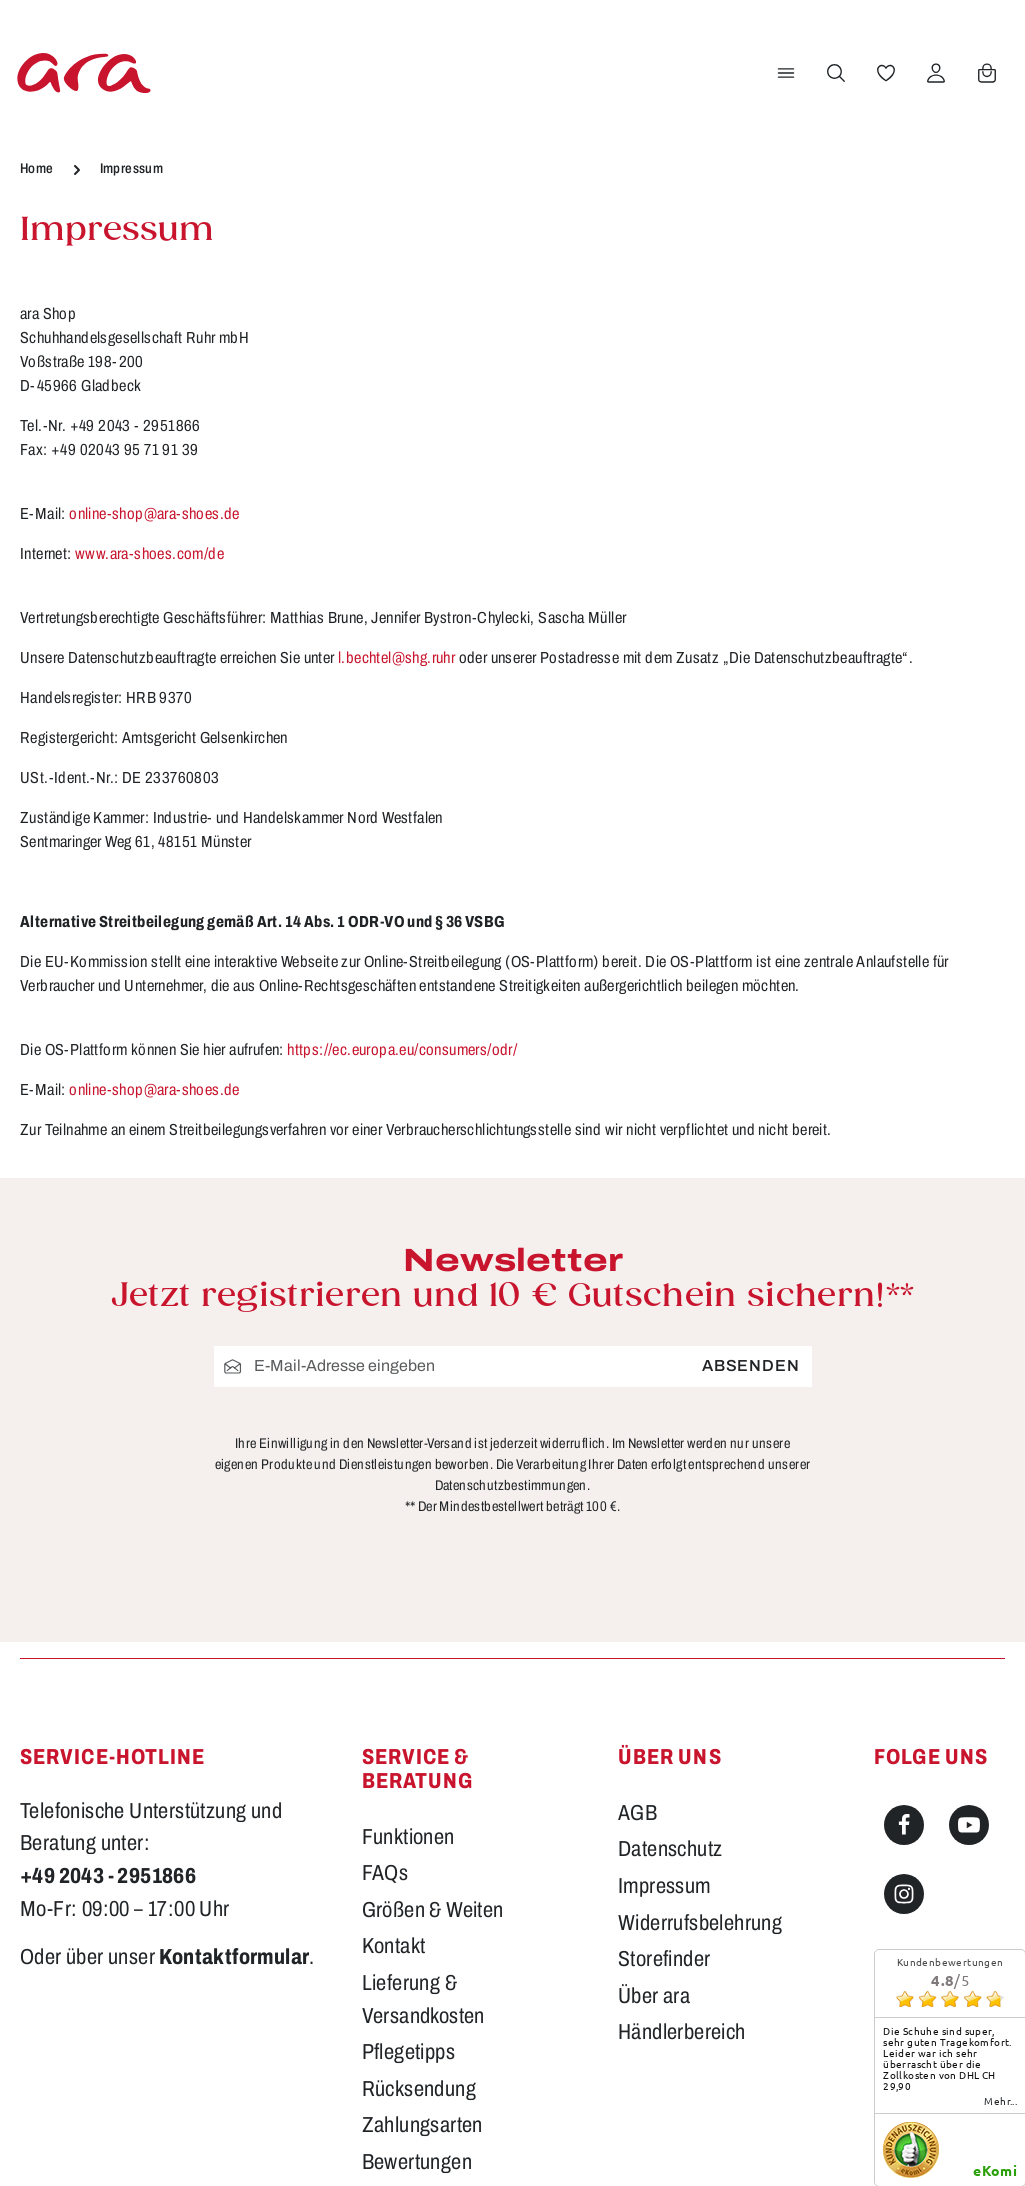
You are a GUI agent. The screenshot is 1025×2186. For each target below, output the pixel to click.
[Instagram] (904, 1663)
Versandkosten (622, 2141)
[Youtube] (969, 1593)
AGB (637, 1581)
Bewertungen (417, 1930)
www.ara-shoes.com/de (149, 553)
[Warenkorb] (987, 73)
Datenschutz (670, 1618)
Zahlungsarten (422, 1894)
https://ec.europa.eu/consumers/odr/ (402, 1049)
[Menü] (786, 73)
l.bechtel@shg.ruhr (396, 657)
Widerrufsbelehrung (700, 1691)
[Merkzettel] (886, 73)
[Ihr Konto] (936, 73)
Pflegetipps (408, 1820)
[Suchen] (836, 73)
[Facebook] (904, 1593)
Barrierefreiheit (424, 1967)
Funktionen (408, 1605)
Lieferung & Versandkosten (423, 1767)
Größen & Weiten (433, 1678)
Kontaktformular (234, 1725)
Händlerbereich (682, 1801)
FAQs (385, 1641)
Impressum (664, 1654)
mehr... (1000, 1869)
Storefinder (664, 1727)
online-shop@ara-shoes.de (154, 513)
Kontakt (394, 1715)
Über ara (654, 1764)
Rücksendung (419, 1857)
